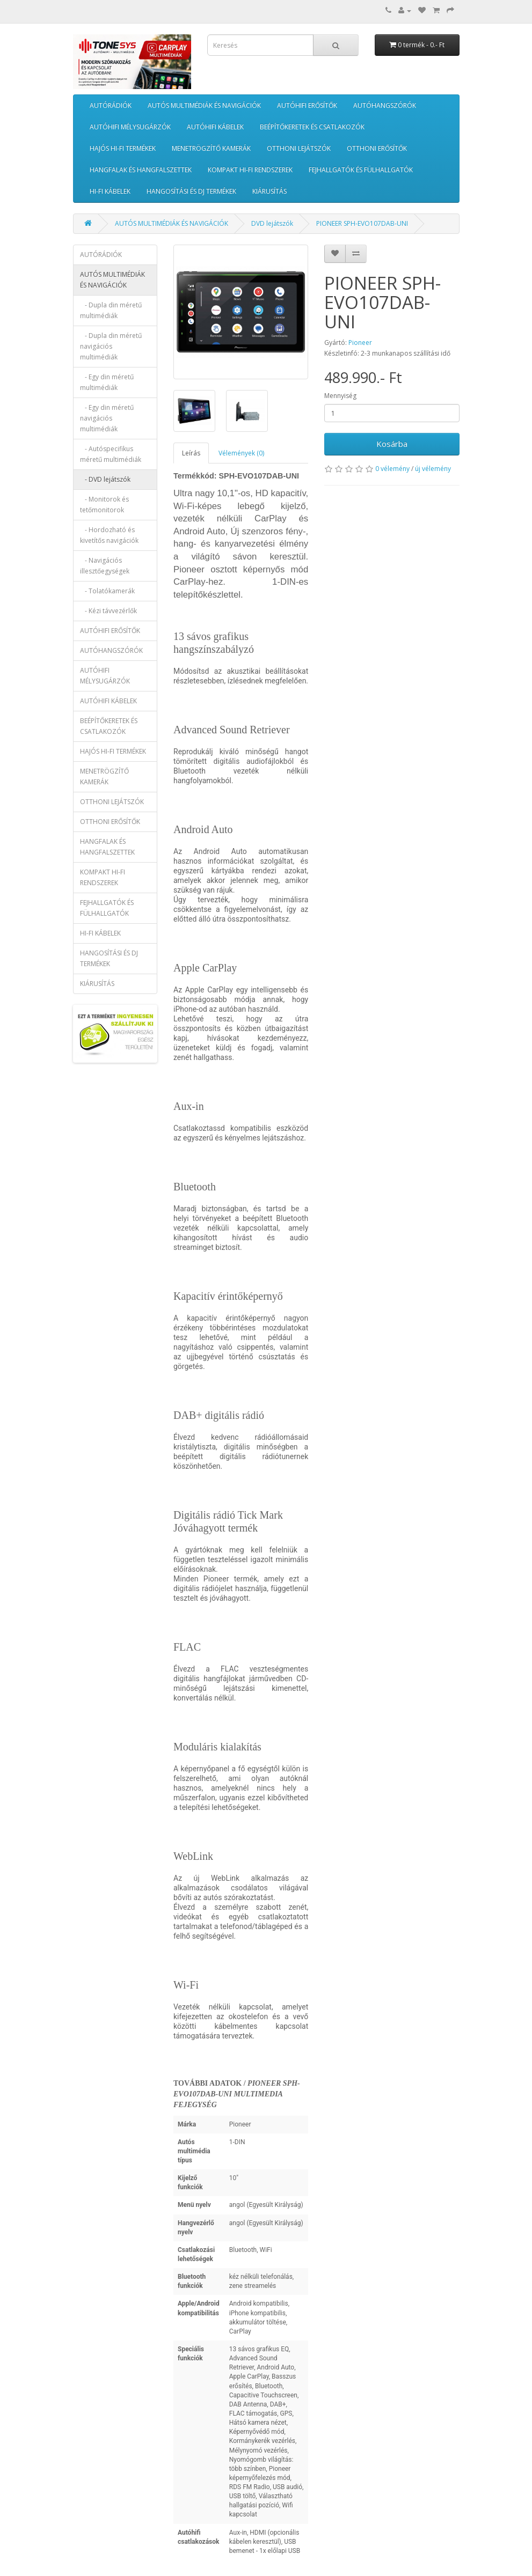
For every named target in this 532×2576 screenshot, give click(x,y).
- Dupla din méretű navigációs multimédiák (111, 346)
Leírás (191, 453)
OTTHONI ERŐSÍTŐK (377, 148)
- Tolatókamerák (107, 590)
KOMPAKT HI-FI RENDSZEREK (250, 169)
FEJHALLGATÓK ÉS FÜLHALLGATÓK (361, 169)
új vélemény (433, 468)
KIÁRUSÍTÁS (269, 191)
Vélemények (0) (241, 453)
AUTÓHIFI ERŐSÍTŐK (307, 105)
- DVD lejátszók (105, 479)
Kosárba (391, 443)
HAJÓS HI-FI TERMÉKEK (123, 148)
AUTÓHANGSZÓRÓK (384, 105)
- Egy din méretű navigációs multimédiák (107, 418)
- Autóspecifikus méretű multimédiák (110, 454)
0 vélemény (392, 468)
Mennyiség (340, 395)
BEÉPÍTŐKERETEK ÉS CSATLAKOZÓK (312, 126)
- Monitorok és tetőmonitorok (104, 504)
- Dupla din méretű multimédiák (111, 310)
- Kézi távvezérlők (108, 610)
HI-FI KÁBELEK (110, 191)
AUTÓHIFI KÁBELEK (215, 126)
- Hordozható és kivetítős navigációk (109, 535)
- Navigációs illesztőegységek (104, 566)
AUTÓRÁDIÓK (111, 105)
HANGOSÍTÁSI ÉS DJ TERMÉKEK (191, 191)
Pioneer (360, 342)
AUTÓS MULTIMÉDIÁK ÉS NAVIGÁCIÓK (204, 105)
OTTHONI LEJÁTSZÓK (299, 148)
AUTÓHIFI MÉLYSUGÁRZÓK (130, 126)
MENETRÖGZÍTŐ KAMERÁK (211, 148)
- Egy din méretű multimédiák (107, 382)
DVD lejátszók (272, 223)
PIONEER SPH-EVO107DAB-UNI (362, 223)
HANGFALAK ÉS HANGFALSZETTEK (141, 169)
